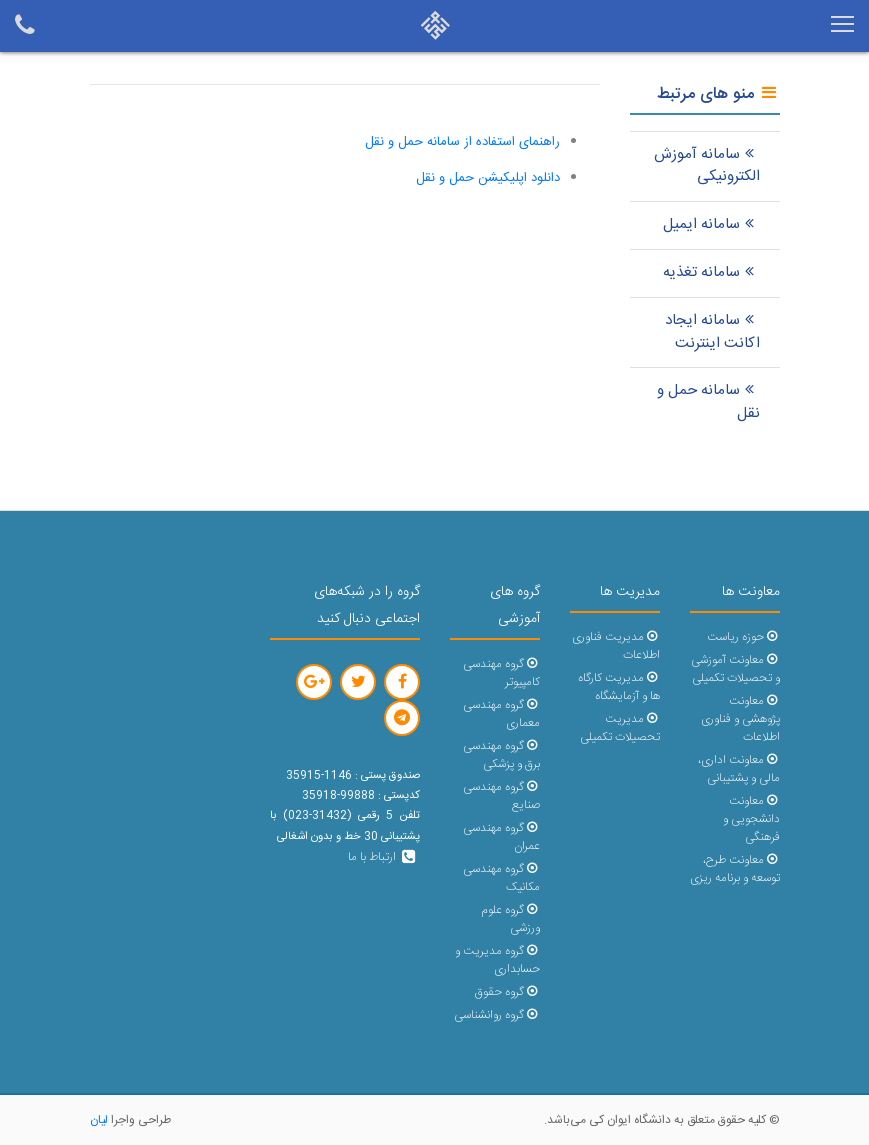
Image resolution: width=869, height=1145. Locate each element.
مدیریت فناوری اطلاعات (615, 646)
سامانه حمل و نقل (708, 402)
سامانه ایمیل (711, 224)
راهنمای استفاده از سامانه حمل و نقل (462, 142)
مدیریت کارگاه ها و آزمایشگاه (618, 687)
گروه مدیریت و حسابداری (497, 960)
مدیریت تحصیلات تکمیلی (620, 728)
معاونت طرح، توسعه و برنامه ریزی (735, 869)
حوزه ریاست (743, 637)
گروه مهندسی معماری (501, 714)
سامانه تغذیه (711, 272)
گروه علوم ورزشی (510, 919)
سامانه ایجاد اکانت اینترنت (712, 332)
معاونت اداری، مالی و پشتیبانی (738, 769)
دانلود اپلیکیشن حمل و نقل (488, 178)
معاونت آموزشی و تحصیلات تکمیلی (735, 669)
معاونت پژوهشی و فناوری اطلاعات (740, 719)
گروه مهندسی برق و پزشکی (501, 755)
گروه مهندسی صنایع (501, 796)
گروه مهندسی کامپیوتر (501, 673)
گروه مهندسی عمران (501, 837)
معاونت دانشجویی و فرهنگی (751, 819)
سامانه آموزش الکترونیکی (707, 166)
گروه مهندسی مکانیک (501, 878)
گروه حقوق (507, 992)
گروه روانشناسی (496, 1015)
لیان (99, 1120)
